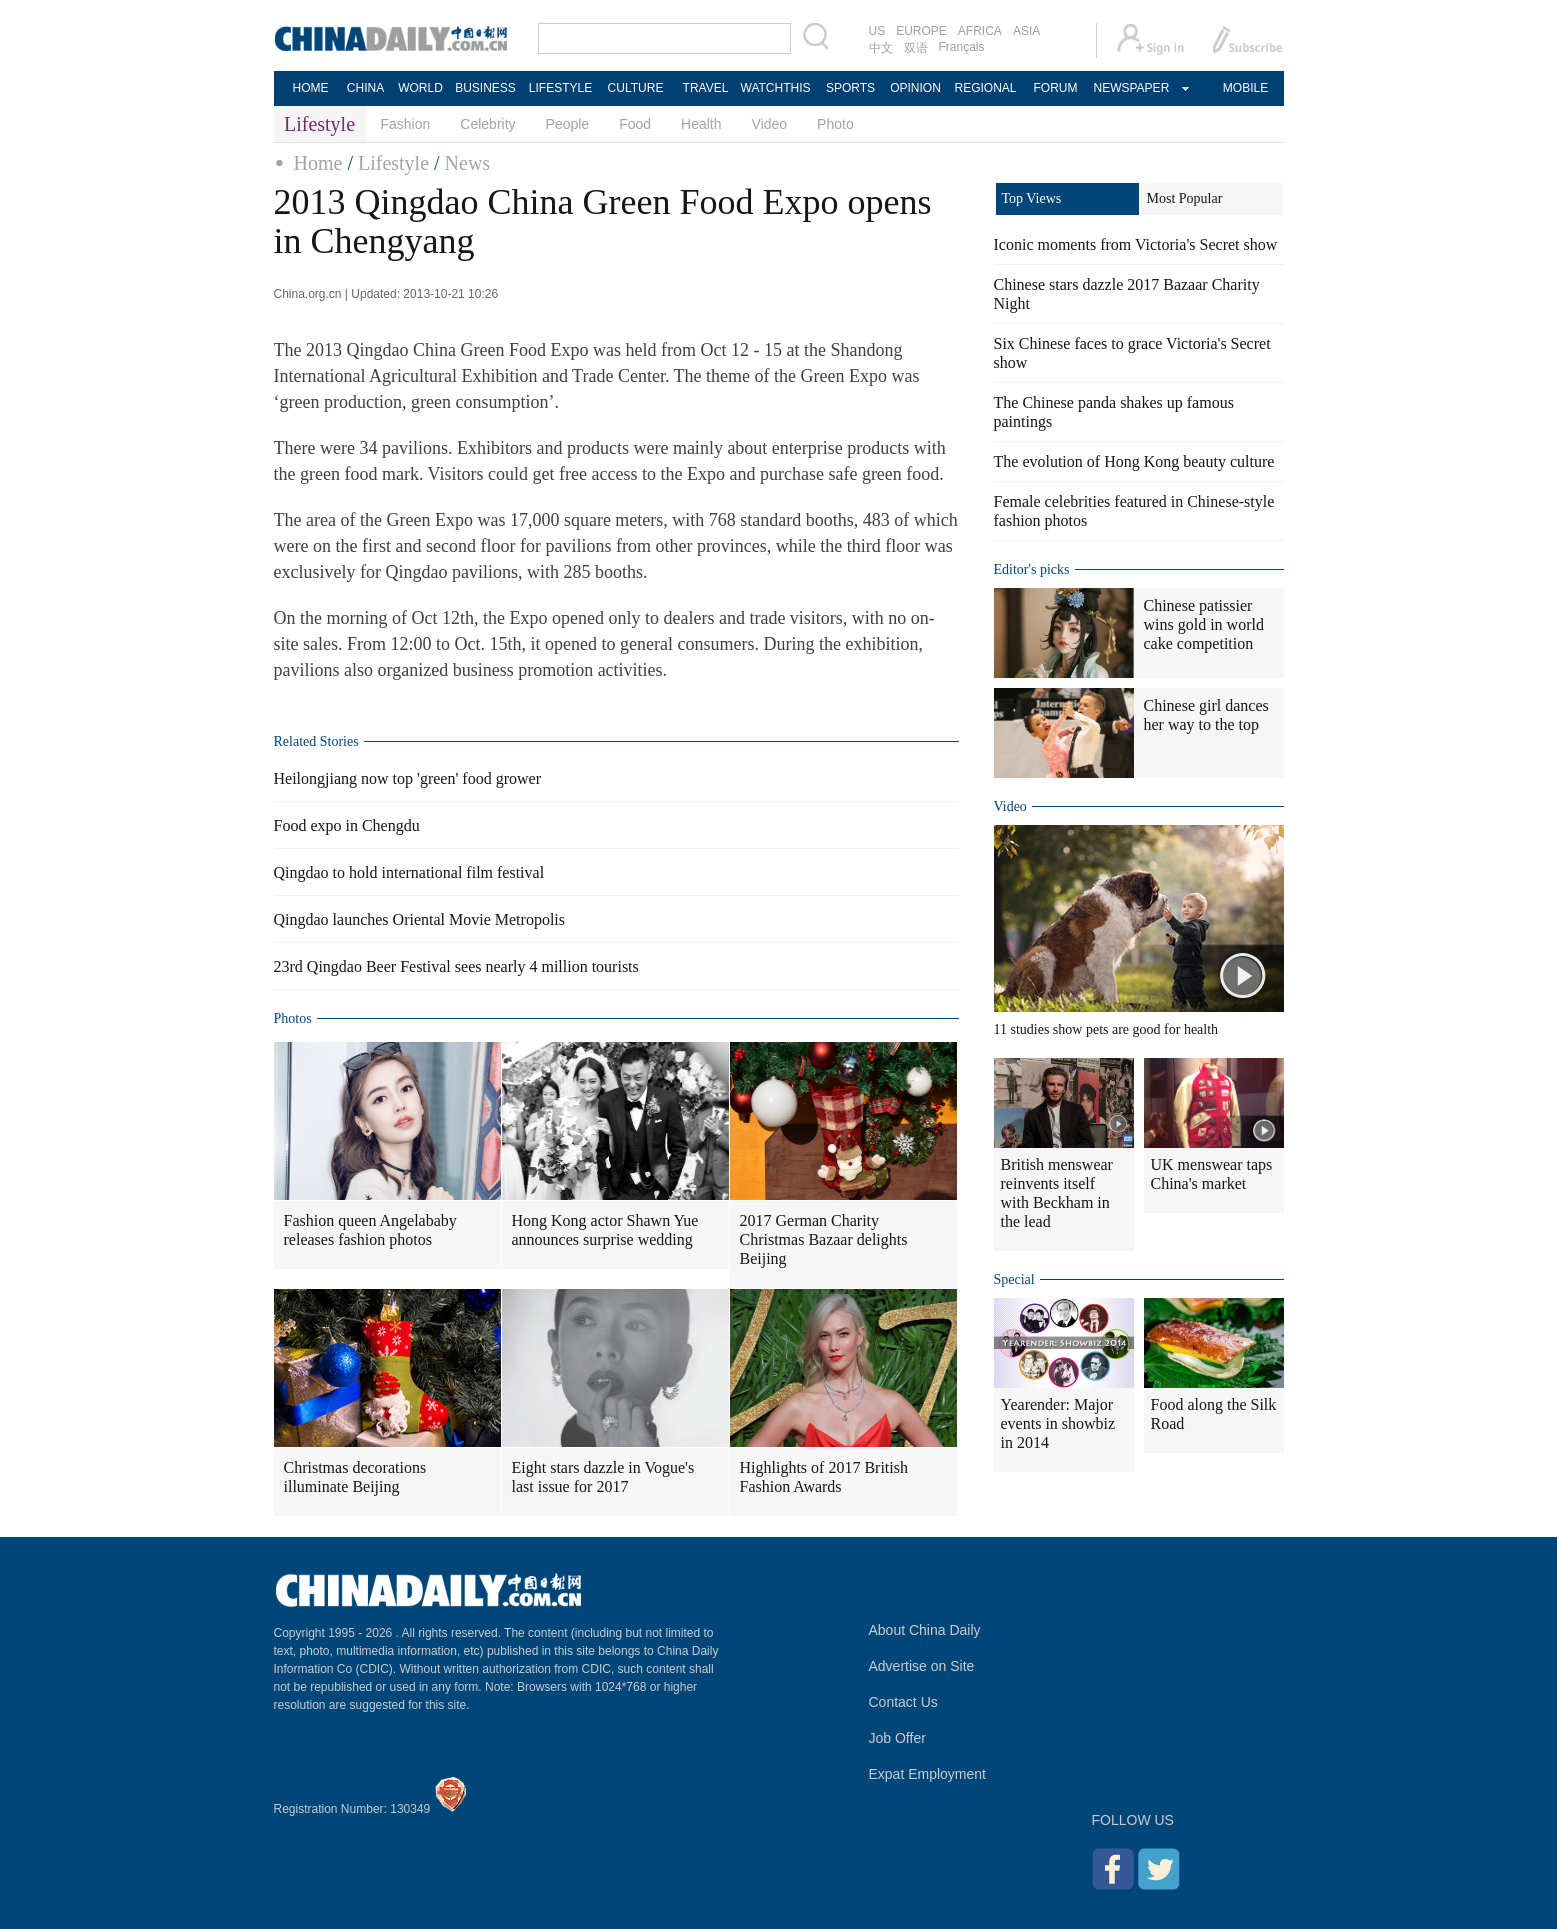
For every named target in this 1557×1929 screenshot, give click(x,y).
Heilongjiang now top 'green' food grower (407, 778)
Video (770, 124)
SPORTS (850, 88)
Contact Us (903, 1702)
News (468, 163)
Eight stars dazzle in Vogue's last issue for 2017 (603, 1477)
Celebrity (487, 124)
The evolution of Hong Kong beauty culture (1134, 461)
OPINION (915, 88)
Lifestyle (393, 163)
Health (701, 124)
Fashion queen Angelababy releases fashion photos (370, 1230)
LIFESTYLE (560, 88)
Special (1014, 1279)
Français (962, 47)
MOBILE (1245, 88)
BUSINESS (485, 88)
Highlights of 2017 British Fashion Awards (824, 1477)
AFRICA (980, 31)
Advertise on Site (922, 1666)
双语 (916, 48)
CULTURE (636, 88)
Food (635, 124)
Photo (835, 124)
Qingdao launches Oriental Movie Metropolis (420, 919)
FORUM (1056, 88)
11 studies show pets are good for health (1106, 1029)
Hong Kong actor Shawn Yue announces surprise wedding (605, 1230)
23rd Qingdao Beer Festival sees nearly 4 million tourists (456, 966)
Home (318, 163)
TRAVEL (706, 88)
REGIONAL (985, 88)
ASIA (1026, 31)
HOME (311, 88)
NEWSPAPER (1131, 88)
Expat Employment (928, 1774)
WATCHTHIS (776, 88)
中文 (881, 48)
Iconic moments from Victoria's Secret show (1136, 244)
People (568, 124)
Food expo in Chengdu (347, 825)
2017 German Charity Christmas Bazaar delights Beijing (824, 1239)
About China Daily (925, 1630)
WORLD (420, 88)
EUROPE (921, 31)
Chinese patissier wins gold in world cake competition (1204, 624)
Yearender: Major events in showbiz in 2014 (1058, 1423)
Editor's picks (1032, 569)
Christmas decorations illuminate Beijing (355, 1477)
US (877, 31)
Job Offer (897, 1738)
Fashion (406, 124)
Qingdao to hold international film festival (409, 872)
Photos (293, 1018)
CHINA (365, 88)
